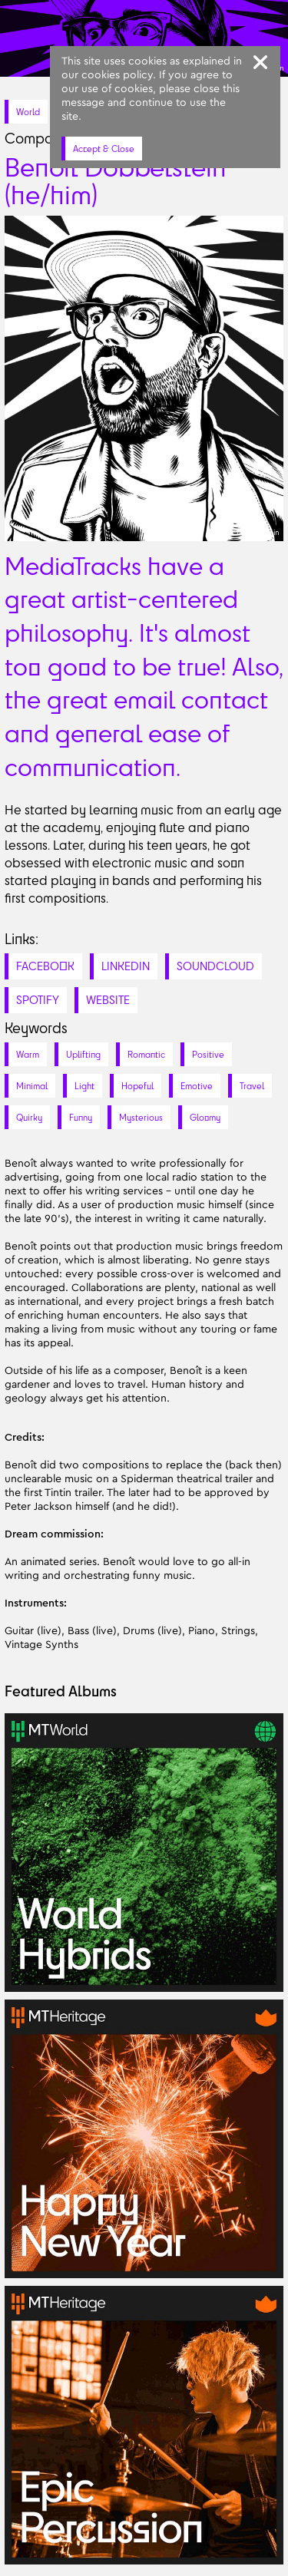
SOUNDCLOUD (215, 966)
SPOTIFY (37, 999)
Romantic (146, 1054)
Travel (252, 1085)
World (28, 111)
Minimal (32, 1085)
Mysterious (141, 1117)
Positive (208, 1054)
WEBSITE (108, 999)
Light (84, 1085)
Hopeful (137, 1085)
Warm (27, 1054)
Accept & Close (103, 148)
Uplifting (83, 1054)
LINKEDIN (125, 966)
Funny (80, 1117)
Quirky (29, 1117)
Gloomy (205, 1117)
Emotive (196, 1085)
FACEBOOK (45, 966)
